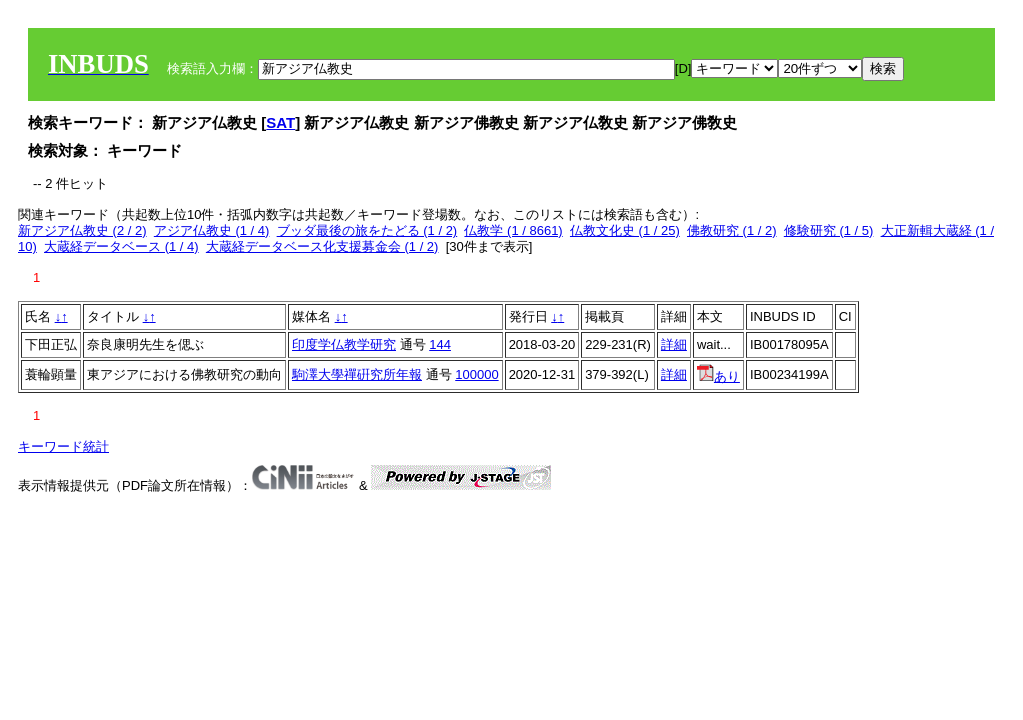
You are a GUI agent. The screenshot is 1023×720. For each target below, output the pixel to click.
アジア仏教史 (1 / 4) (212, 230)
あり (718, 376)
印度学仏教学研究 (344, 344)
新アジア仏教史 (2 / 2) (82, 230)
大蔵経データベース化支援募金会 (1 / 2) (322, 246)
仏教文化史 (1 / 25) (625, 230)
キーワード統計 (63, 446)
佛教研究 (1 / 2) (732, 230)
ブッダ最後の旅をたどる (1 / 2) (367, 230)
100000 (476, 374)
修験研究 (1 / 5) (829, 230)
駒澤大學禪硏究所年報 (357, 374)
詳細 (674, 344)
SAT (280, 122)
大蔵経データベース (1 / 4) (121, 246)
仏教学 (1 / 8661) (513, 230)
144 (440, 344)
